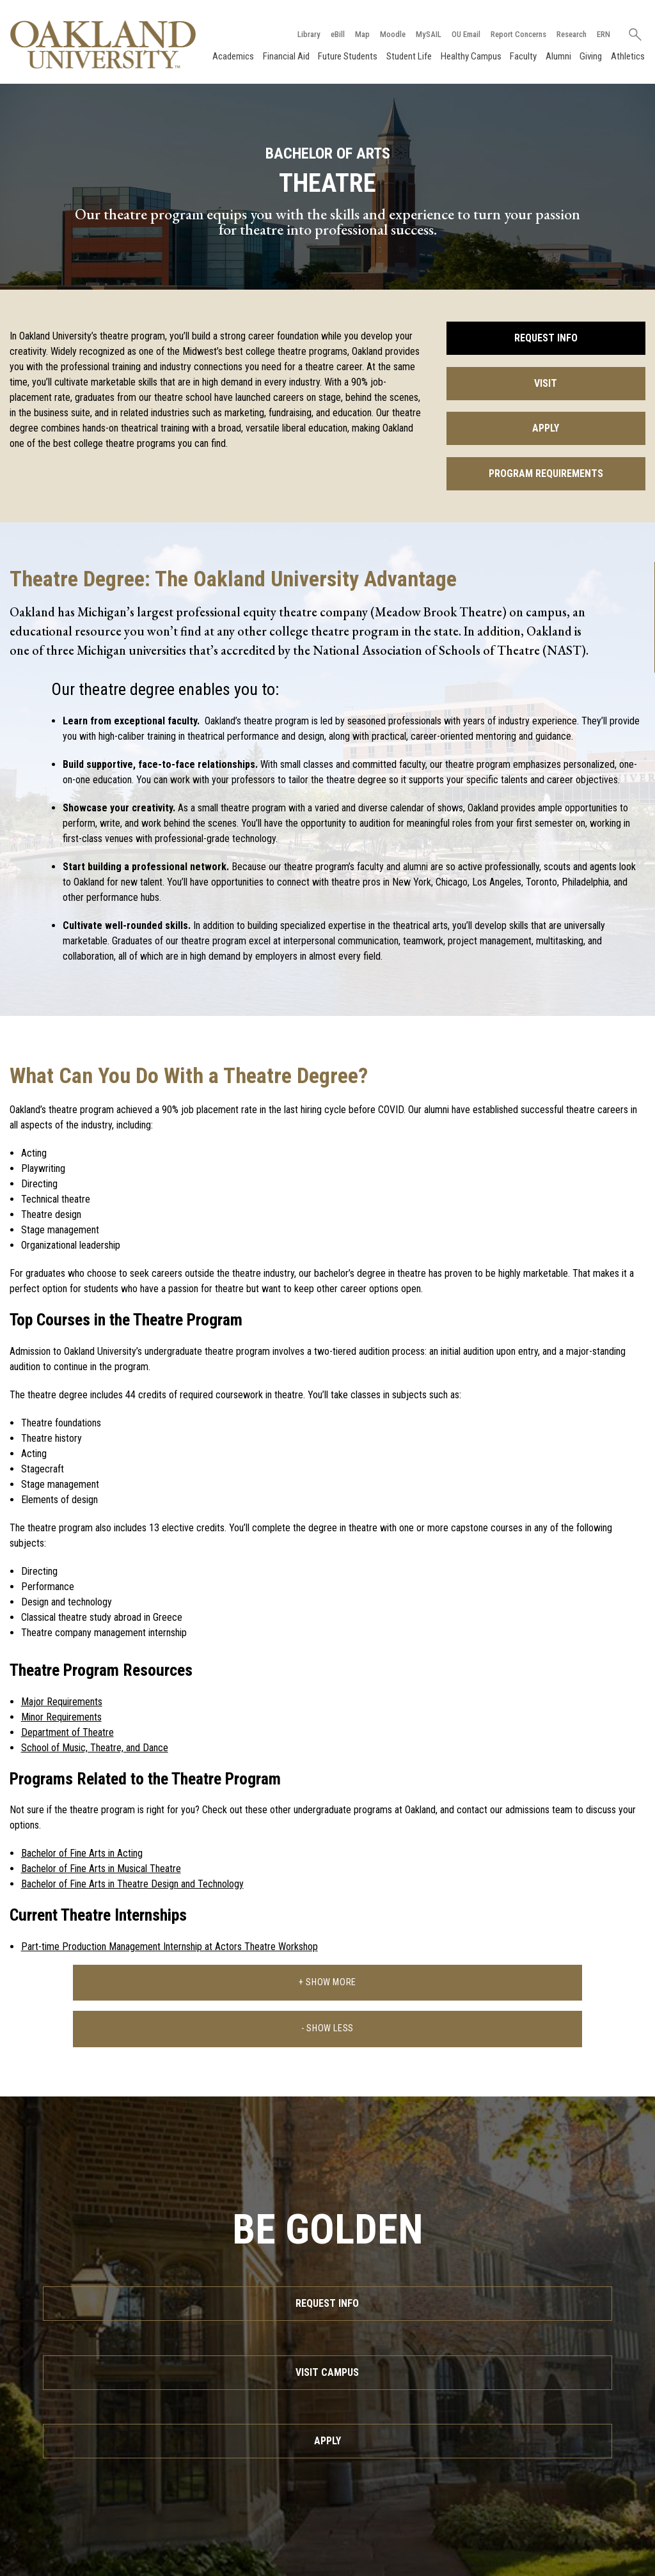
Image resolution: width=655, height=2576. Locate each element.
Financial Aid (286, 56)
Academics (233, 56)
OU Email (466, 34)
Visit (545, 383)
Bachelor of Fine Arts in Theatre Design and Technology (132, 1884)
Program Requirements (546, 473)
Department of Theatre (67, 1732)
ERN (603, 34)
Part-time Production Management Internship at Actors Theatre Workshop (169, 1946)
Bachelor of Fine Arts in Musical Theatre (101, 1868)
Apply (545, 428)
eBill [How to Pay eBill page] (338, 34)
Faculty (523, 56)
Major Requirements (61, 1702)
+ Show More (327, 1982)
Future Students (347, 56)
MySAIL (428, 34)
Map (362, 34)
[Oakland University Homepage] (103, 44)
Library (308, 34)
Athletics (628, 56)
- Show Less (327, 2028)
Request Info (546, 338)
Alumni (558, 56)
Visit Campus (327, 2372)
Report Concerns (518, 34)
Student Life (409, 56)
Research (571, 34)
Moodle (393, 34)
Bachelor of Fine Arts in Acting (82, 1853)
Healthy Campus (471, 56)
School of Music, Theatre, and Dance (94, 1748)
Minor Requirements (61, 1717)
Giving (591, 56)
